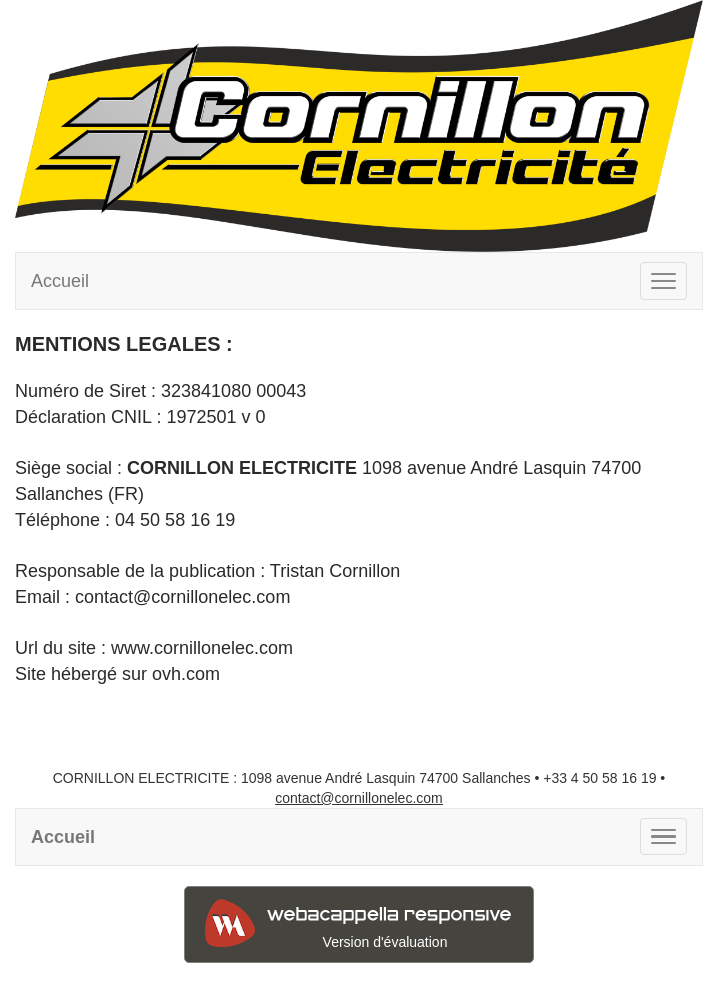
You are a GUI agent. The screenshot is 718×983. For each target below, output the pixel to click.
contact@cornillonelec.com (359, 798)
